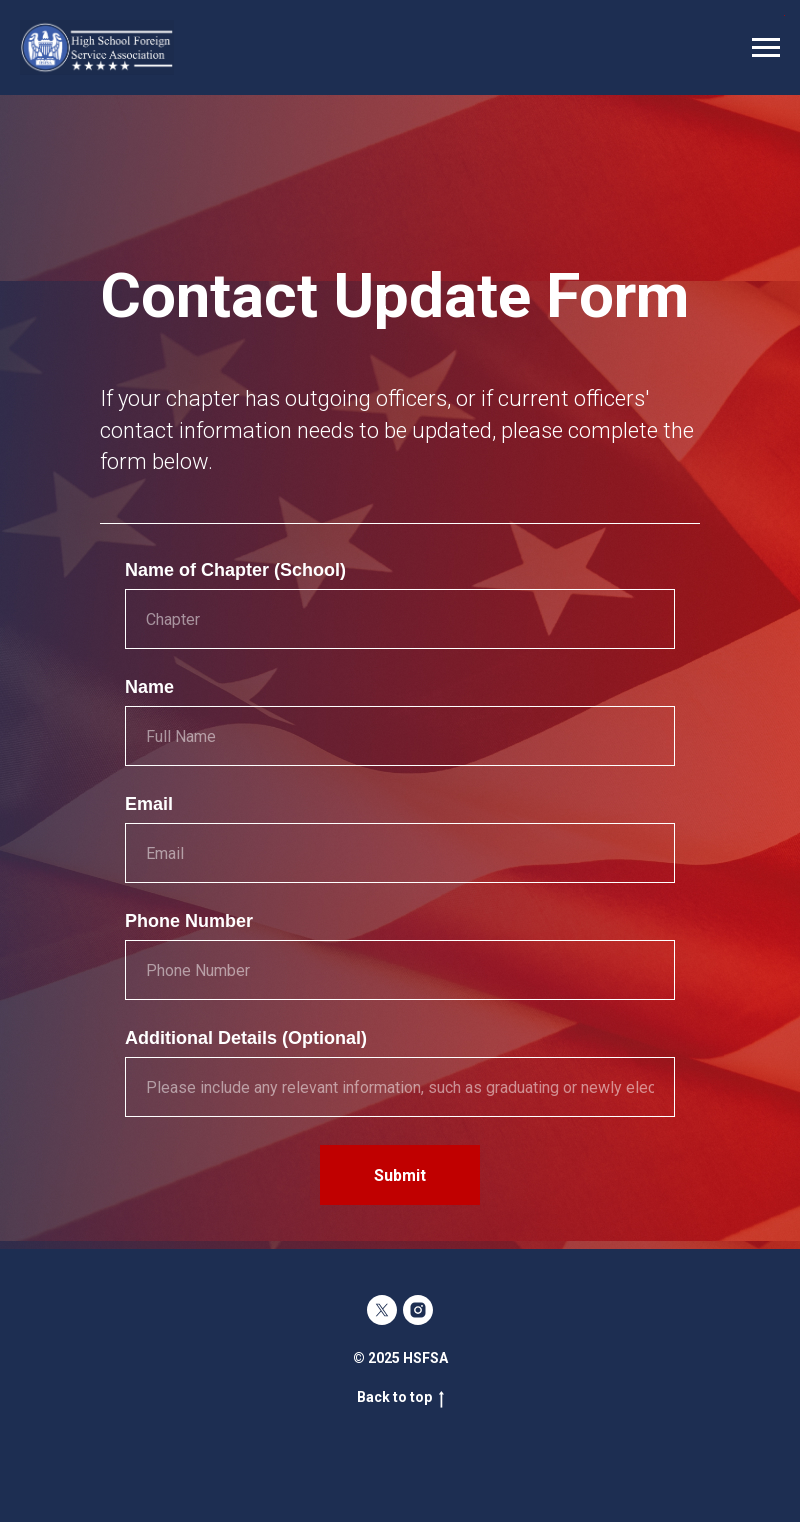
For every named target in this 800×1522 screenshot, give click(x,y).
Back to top (400, 1398)
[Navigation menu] (766, 48)
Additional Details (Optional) (246, 1038)
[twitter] (382, 1310)
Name (149, 687)
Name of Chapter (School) (235, 570)
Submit (400, 1175)
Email (149, 804)
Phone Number (189, 921)
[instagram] (418, 1310)
